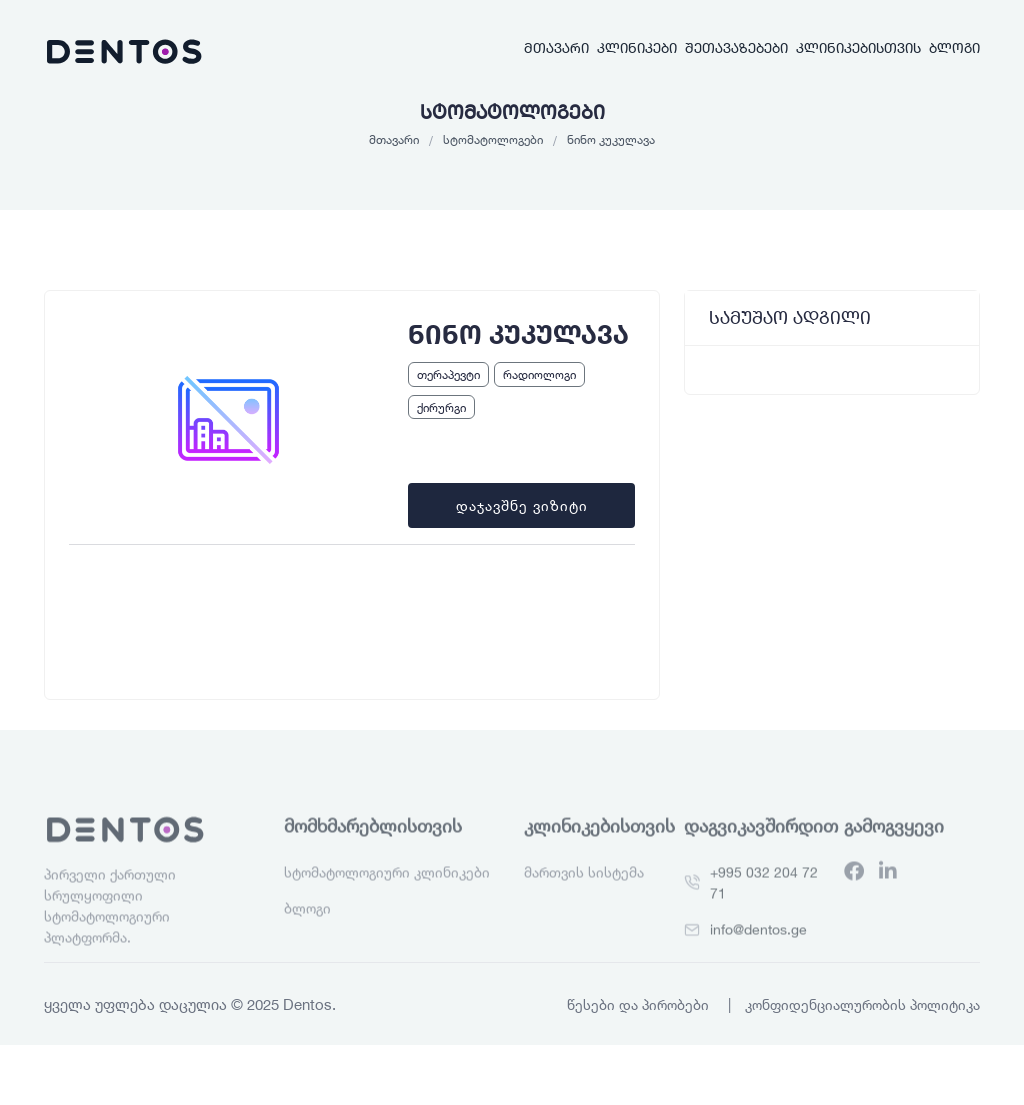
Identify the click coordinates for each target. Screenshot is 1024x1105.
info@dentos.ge (758, 956)
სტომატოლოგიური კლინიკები (387, 899)
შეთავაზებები (736, 47)
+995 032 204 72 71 (764, 910)
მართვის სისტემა (584, 899)
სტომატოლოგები (493, 139)
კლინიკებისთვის (858, 47)
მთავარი (556, 47)
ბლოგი (954, 47)
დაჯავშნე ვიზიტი (522, 505)
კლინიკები (637, 47)
